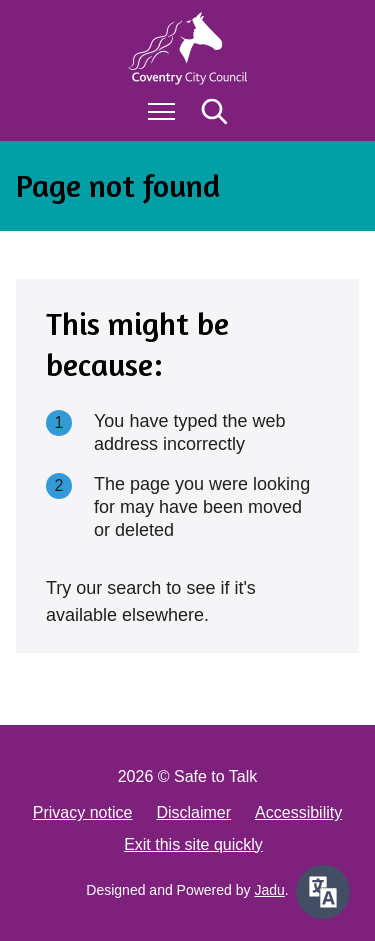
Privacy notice (83, 812)
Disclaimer (193, 812)
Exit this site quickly (193, 844)
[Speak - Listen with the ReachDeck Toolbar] (323, 892)
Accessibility (298, 812)
